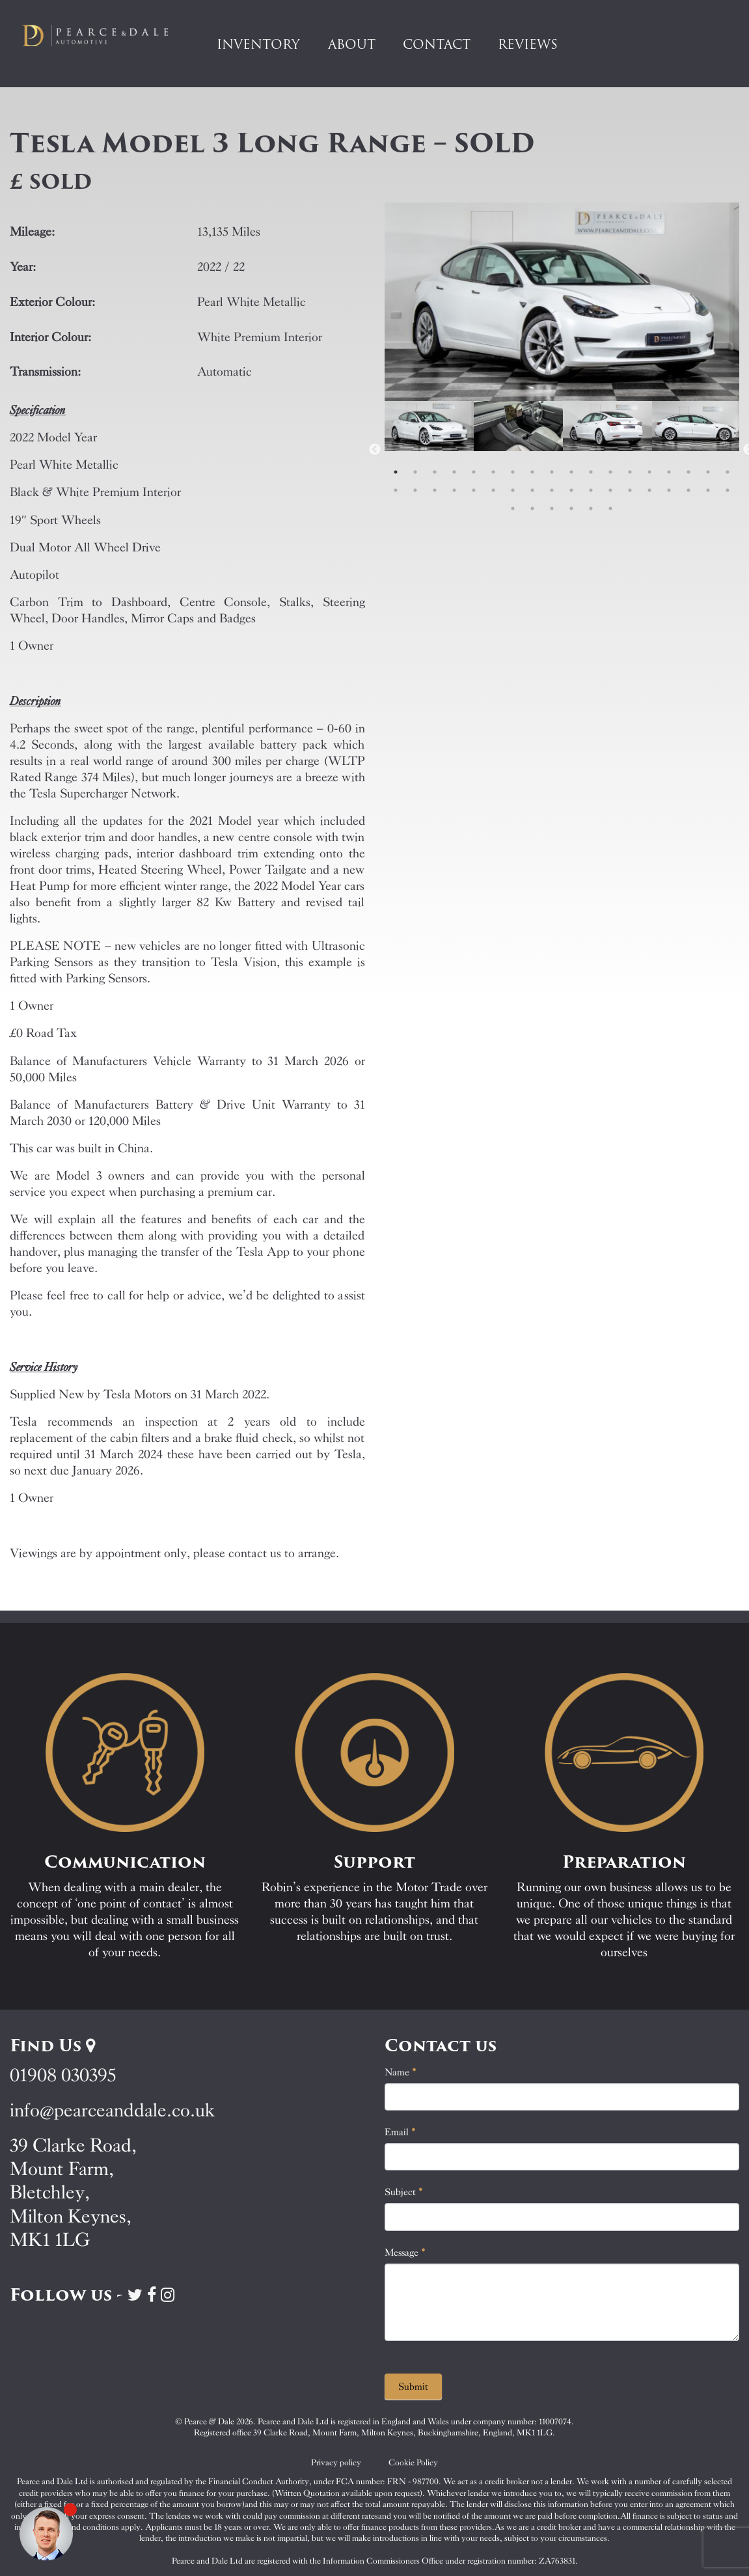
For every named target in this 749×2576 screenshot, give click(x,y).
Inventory (258, 44)
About (351, 44)
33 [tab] (668, 490)
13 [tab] (629, 471)
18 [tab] (727, 471)
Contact (436, 44)
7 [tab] (512, 471)
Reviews (528, 44)
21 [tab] (434, 490)
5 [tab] (473, 471)
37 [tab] (512, 508)
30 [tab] (610, 490)
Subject (404, 2192)
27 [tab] (551, 490)
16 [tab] (688, 471)
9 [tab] (551, 471)
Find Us (52, 2045)
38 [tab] (532, 508)
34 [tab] (688, 490)
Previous (374, 449)
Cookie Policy (413, 2462)
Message (405, 2252)
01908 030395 (63, 2075)
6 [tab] (493, 471)
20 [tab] (415, 490)
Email (400, 2132)
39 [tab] (551, 508)
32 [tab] (649, 490)
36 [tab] (727, 490)
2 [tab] (415, 471)
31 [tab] (629, 490)
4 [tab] (454, 471)
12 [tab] (610, 471)
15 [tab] (668, 471)
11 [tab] (590, 471)
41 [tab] (590, 508)
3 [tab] (434, 471)
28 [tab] (571, 490)
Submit (413, 2386)
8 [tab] (532, 471)
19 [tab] (395, 490)
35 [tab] (708, 490)
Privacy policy (336, 2462)
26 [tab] (532, 490)
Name (400, 2072)
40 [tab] (571, 508)
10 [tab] (571, 471)
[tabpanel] (429, 450)
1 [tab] (395, 471)
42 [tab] (610, 508)
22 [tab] (454, 490)
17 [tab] (708, 471)
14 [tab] (649, 471)
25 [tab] (512, 490)
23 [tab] (473, 490)
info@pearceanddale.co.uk (112, 2110)
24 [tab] (493, 490)
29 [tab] (590, 490)
